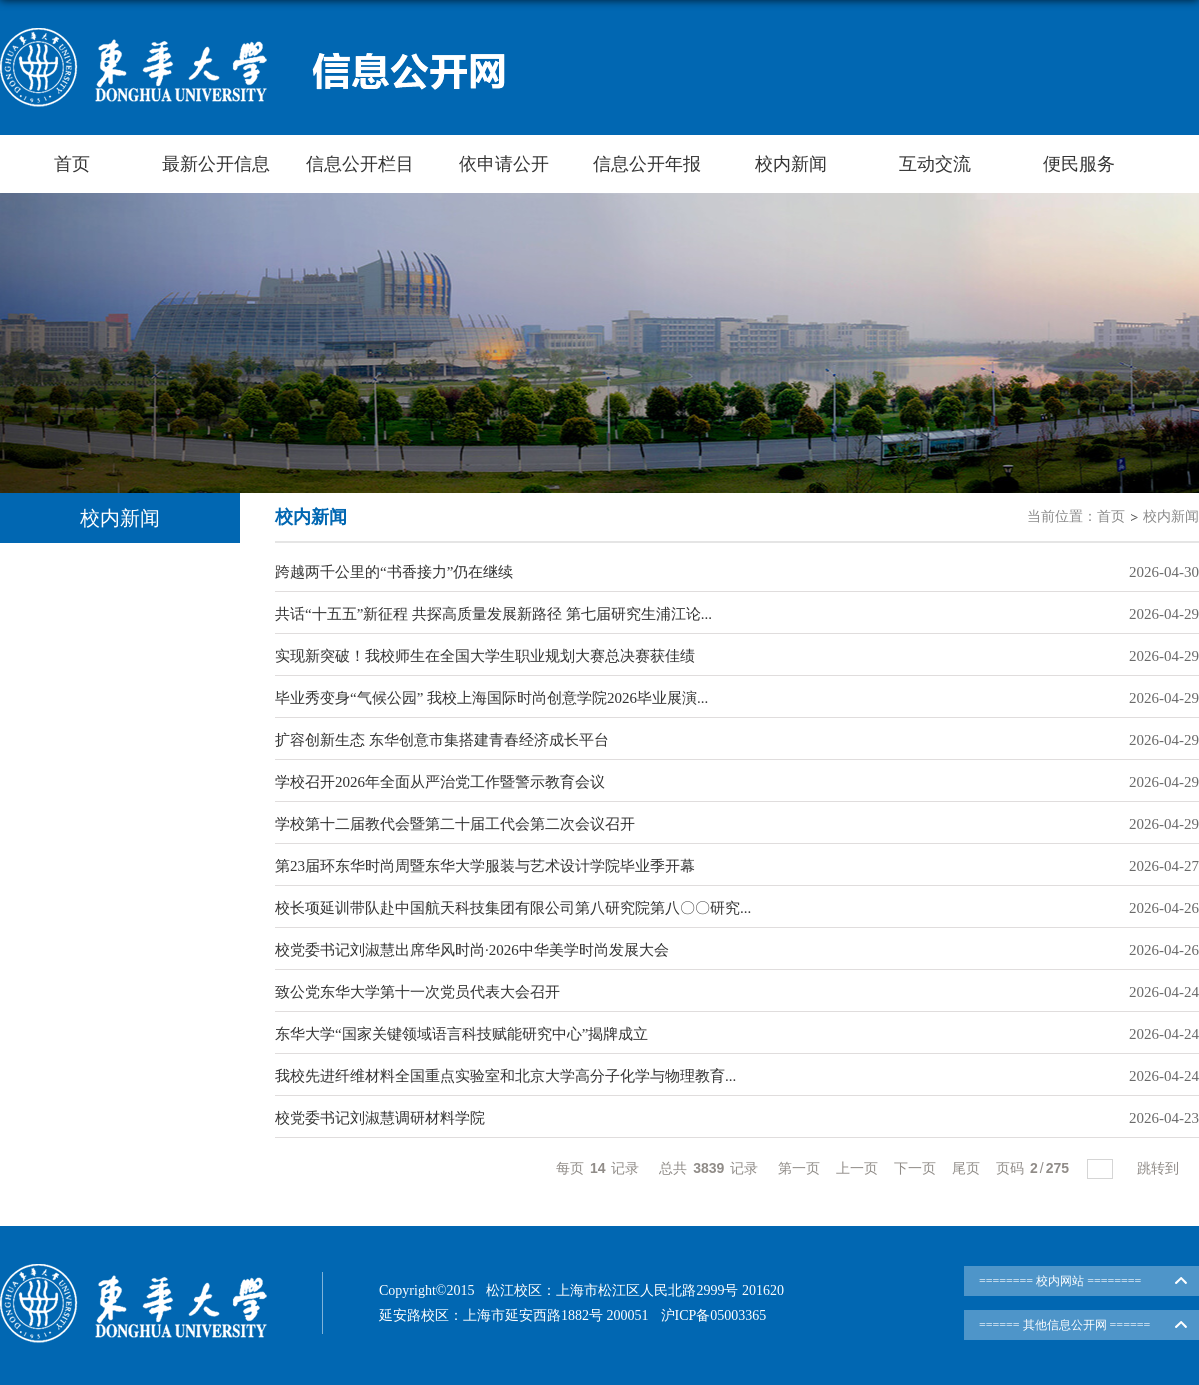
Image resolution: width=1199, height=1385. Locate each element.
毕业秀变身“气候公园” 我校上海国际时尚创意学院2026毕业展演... (491, 698)
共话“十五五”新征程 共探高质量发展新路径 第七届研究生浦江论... (493, 614)
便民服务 (1079, 164)
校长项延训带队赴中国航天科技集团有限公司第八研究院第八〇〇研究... (513, 908)
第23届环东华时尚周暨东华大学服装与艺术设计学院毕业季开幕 (485, 866)
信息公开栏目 (360, 164)
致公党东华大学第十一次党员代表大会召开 (417, 992)
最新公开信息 (216, 164)
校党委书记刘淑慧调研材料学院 (380, 1118)
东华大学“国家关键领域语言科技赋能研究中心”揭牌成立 (461, 1034)
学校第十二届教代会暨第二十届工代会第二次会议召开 (455, 824)
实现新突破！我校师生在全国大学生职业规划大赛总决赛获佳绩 (485, 656)
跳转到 (1160, 1168)
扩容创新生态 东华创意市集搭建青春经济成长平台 (442, 740)
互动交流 (935, 164)
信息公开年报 (647, 164)
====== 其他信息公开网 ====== (1064, 1325)
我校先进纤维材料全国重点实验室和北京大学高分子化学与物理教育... (505, 1076)
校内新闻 (791, 164)
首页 (72, 164)
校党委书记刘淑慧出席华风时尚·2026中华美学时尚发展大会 (472, 950)
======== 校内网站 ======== (1060, 1281)
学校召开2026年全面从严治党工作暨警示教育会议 (440, 782)
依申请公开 (504, 164)
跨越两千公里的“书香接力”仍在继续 (394, 572)
